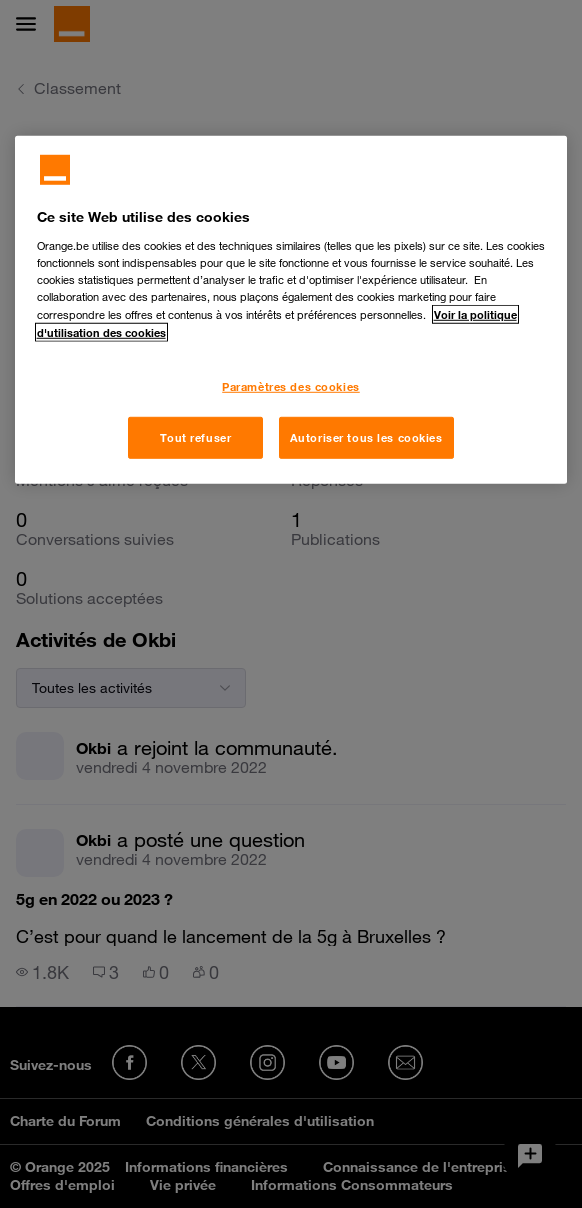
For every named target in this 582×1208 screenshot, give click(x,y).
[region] (291, 310)
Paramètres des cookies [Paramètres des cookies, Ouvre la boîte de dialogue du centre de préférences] (291, 386)
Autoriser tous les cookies (366, 437)
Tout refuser (195, 437)
